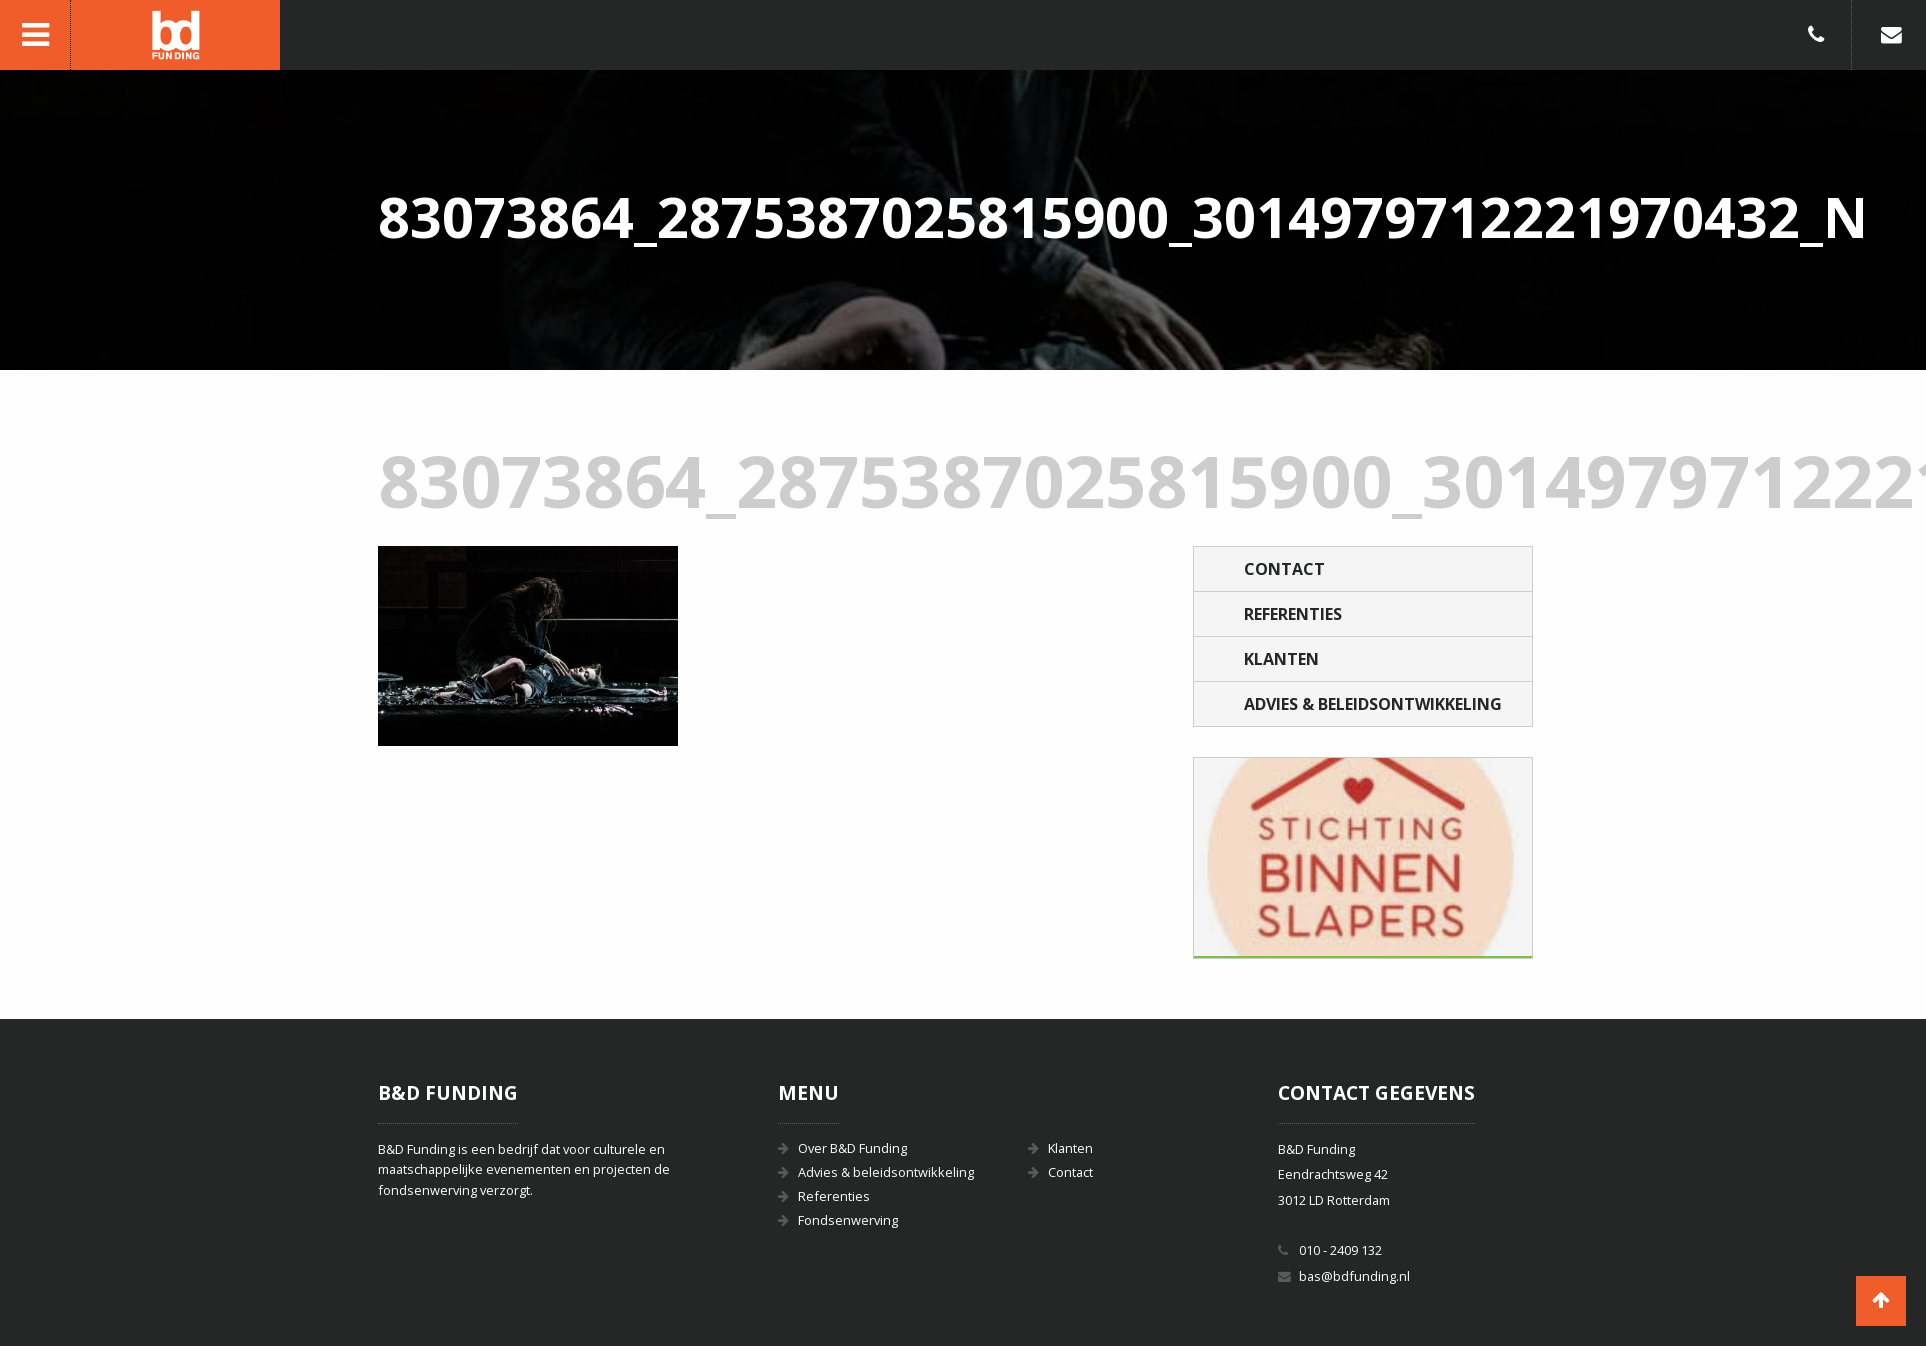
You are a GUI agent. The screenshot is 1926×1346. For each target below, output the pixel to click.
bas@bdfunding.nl (1354, 1276)
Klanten (1281, 659)
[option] (1363, 858)
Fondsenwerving (848, 1220)
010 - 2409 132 (1340, 1250)
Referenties (1293, 614)
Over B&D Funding (852, 1148)
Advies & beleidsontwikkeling (1373, 704)
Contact (1284, 569)
